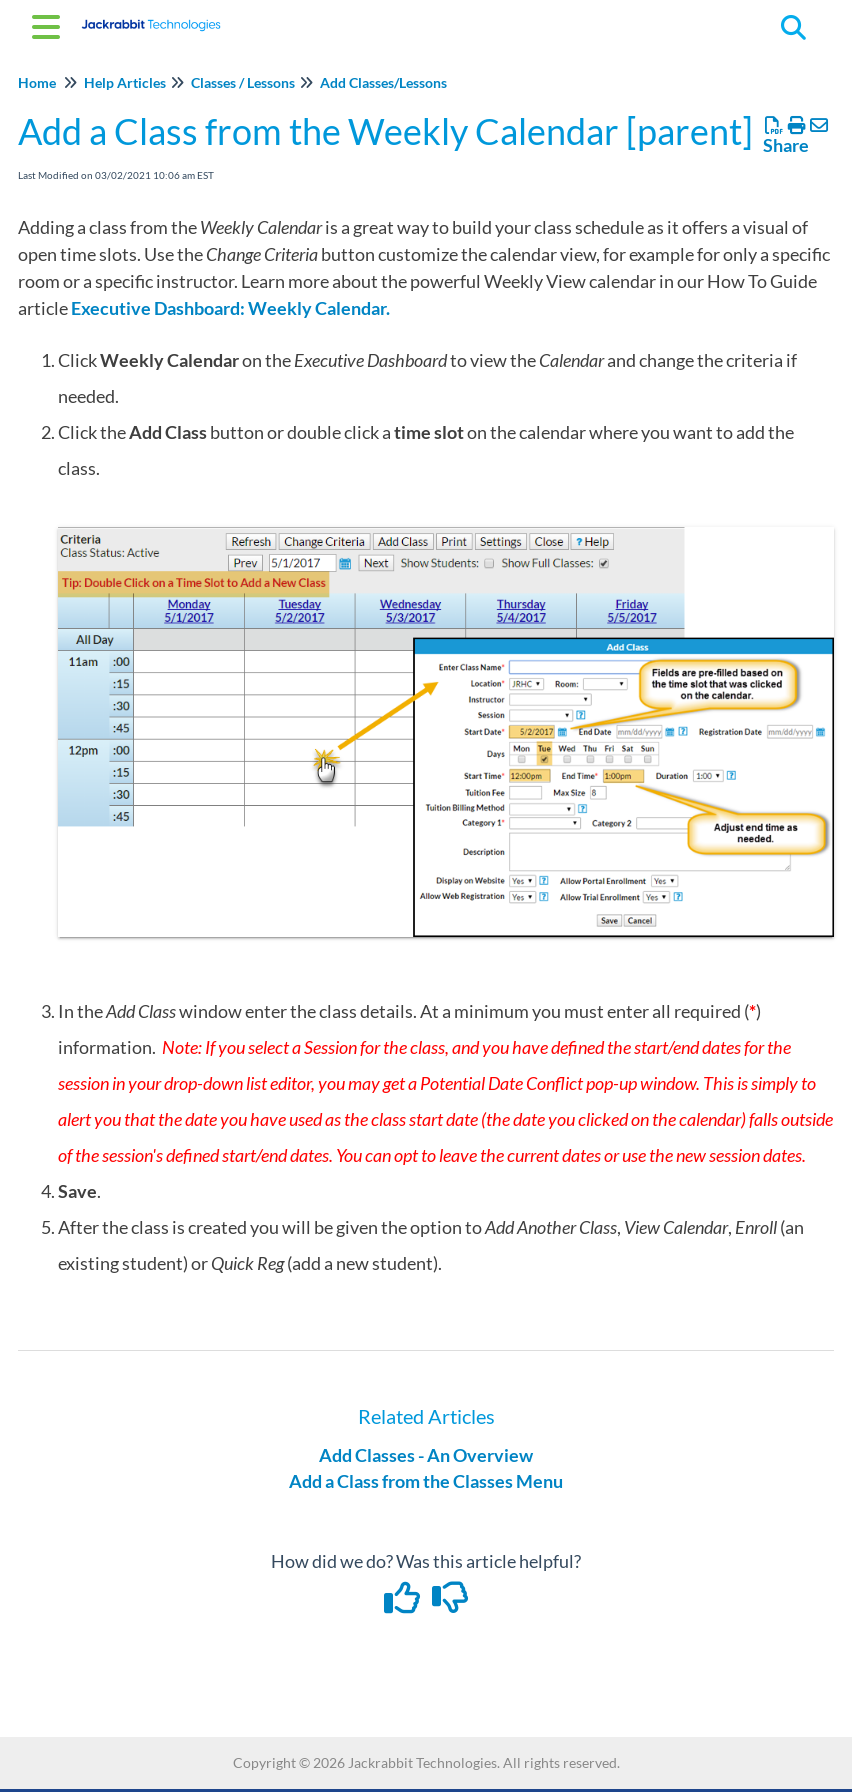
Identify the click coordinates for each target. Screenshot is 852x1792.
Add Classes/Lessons (383, 82)
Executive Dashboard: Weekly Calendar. (230, 308)
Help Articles (125, 82)
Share (786, 145)
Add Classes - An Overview (426, 1455)
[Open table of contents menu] (50, 24)
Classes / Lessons (243, 82)
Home (37, 82)
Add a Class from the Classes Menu (426, 1481)
